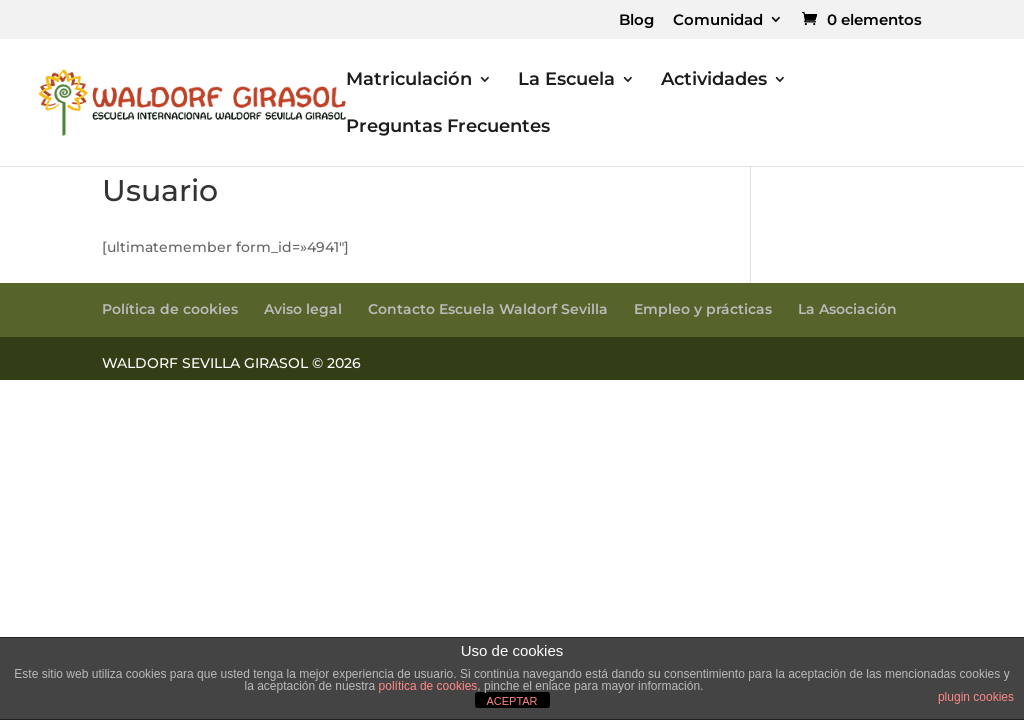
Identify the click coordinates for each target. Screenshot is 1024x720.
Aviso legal (303, 309)
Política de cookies (170, 309)
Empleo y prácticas (703, 309)
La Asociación (847, 309)
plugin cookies (976, 697)
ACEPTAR (511, 701)
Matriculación (409, 81)
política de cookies (428, 686)
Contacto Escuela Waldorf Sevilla (488, 309)
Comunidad (718, 20)
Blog (636, 20)
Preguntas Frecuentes (448, 128)
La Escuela (566, 81)
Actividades (714, 81)
